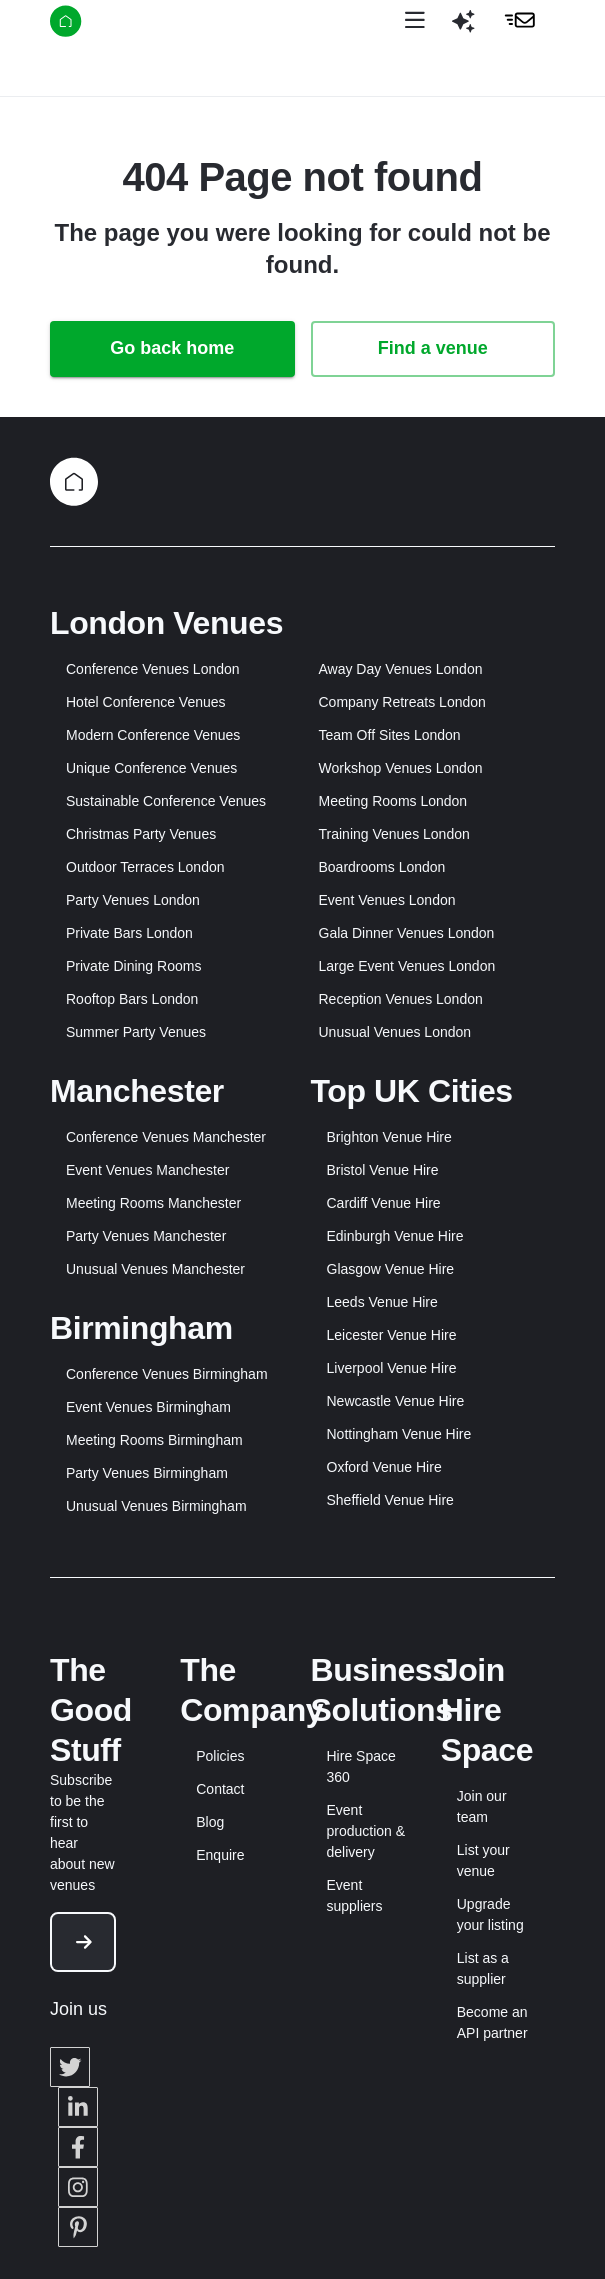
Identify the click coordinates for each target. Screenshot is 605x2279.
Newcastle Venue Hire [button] (396, 1401)
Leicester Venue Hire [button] (392, 1335)
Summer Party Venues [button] (136, 1032)
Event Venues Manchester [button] (147, 1170)
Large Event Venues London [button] (407, 966)
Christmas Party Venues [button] (141, 834)
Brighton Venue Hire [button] (389, 1137)
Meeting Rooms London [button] (393, 801)
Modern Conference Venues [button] (153, 735)
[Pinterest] (78, 2227)
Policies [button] (220, 1756)
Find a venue (433, 348)
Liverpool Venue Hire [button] (392, 1368)
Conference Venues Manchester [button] (166, 1137)
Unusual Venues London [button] (395, 1032)
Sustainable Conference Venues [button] (166, 801)
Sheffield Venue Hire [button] (390, 1500)
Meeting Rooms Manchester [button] (153, 1203)
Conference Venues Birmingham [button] (167, 1374)
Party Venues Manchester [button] (146, 1236)
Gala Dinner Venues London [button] (407, 933)
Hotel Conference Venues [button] (146, 702)
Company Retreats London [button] (402, 702)
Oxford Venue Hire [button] (384, 1467)
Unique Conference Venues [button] (151, 768)
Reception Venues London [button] (401, 999)
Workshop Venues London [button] (401, 768)
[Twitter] (70, 2067)
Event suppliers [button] (355, 1895)
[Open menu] (415, 21)
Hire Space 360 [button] (361, 1766)
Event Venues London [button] (387, 900)
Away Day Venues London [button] (401, 669)
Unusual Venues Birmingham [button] (156, 1506)
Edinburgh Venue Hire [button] (395, 1236)
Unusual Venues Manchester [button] (155, 1269)
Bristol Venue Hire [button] (383, 1170)
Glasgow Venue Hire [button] (391, 1269)
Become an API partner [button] (492, 2022)
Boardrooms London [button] (382, 867)
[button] (463, 29)
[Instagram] (78, 2187)
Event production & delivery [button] (366, 1831)
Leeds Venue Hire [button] (382, 1302)
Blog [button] (210, 1822)
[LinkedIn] (78, 2107)
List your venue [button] (483, 1860)
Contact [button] (220, 1789)
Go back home (172, 348)
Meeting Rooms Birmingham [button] (154, 1440)
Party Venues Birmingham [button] (147, 1473)
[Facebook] (78, 2147)
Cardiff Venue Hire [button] (384, 1203)
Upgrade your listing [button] (490, 1914)
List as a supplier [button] (483, 1968)
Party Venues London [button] (133, 900)
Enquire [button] (220, 1855)
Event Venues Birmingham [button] (148, 1407)
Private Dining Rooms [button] (133, 966)
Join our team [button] (482, 1806)
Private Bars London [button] (129, 933)
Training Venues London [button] (394, 834)
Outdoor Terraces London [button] (145, 867)
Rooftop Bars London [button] (132, 999)
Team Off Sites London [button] (390, 735)
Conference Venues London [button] (153, 669)
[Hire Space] (116, 25)
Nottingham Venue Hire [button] (399, 1434)
